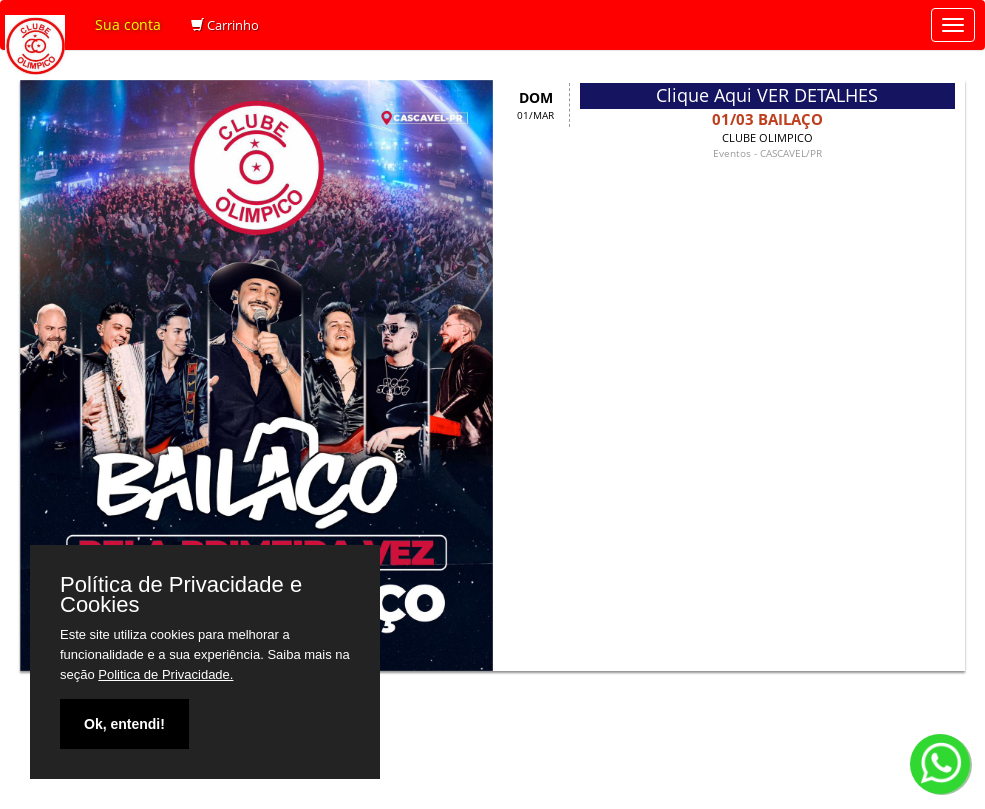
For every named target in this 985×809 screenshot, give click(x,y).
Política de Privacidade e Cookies (181, 595)
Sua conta (128, 24)
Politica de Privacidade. (165, 674)
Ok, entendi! (124, 724)
